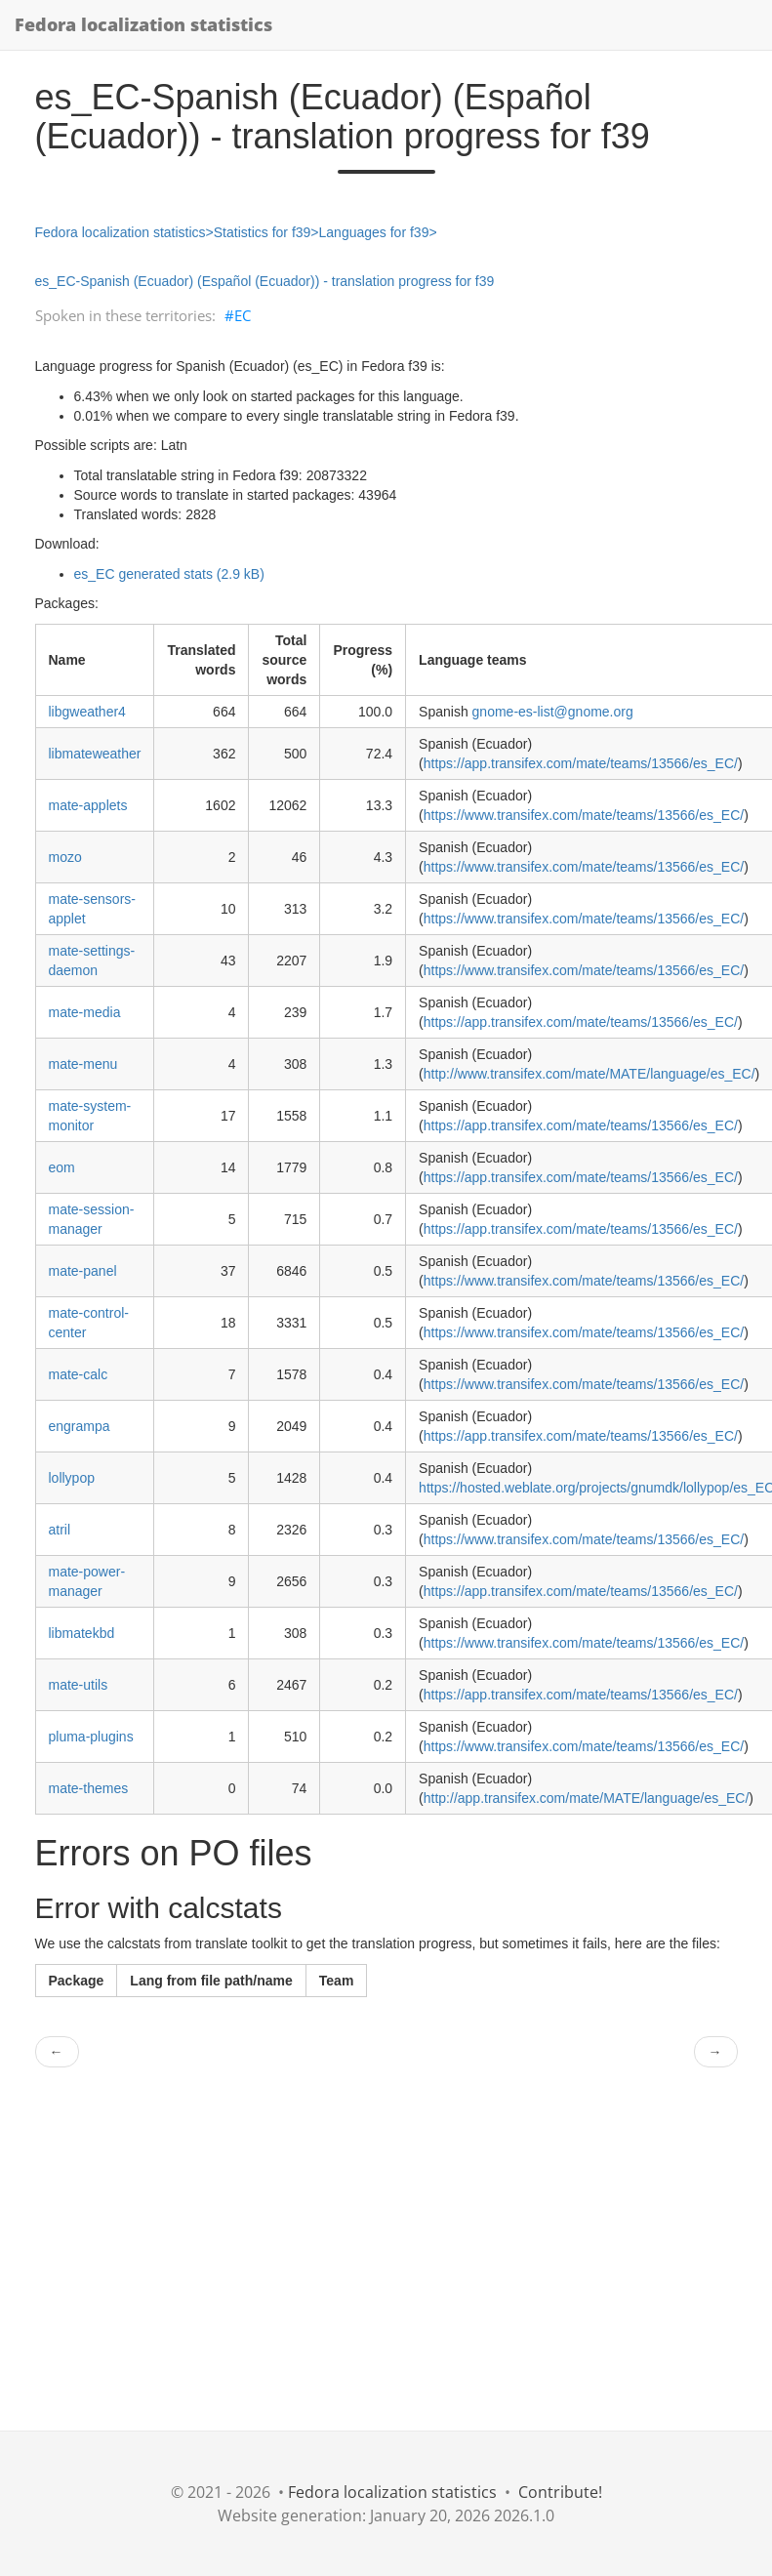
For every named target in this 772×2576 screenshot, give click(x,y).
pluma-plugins (91, 1736)
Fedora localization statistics (143, 24)
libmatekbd (82, 1633)
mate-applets (88, 805)
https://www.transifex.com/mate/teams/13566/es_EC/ (584, 815)
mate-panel (83, 1271)
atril (60, 1529)
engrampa (79, 1426)
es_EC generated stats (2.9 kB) (169, 574)
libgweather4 (87, 711)
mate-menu (83, 1064)
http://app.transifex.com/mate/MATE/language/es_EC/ (587, 1798)
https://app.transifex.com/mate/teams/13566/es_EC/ (581, 763)
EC (242, 315)
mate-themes (89, 1788)
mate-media (85, 1012)
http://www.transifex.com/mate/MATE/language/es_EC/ (589, 1074)
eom (62, 1167)
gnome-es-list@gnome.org (552, 711)
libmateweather (95, 753)
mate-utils (78, 1685)
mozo (65, 857)
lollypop (72, 1478)
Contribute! (560, 2492)
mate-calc (78, 1374)
